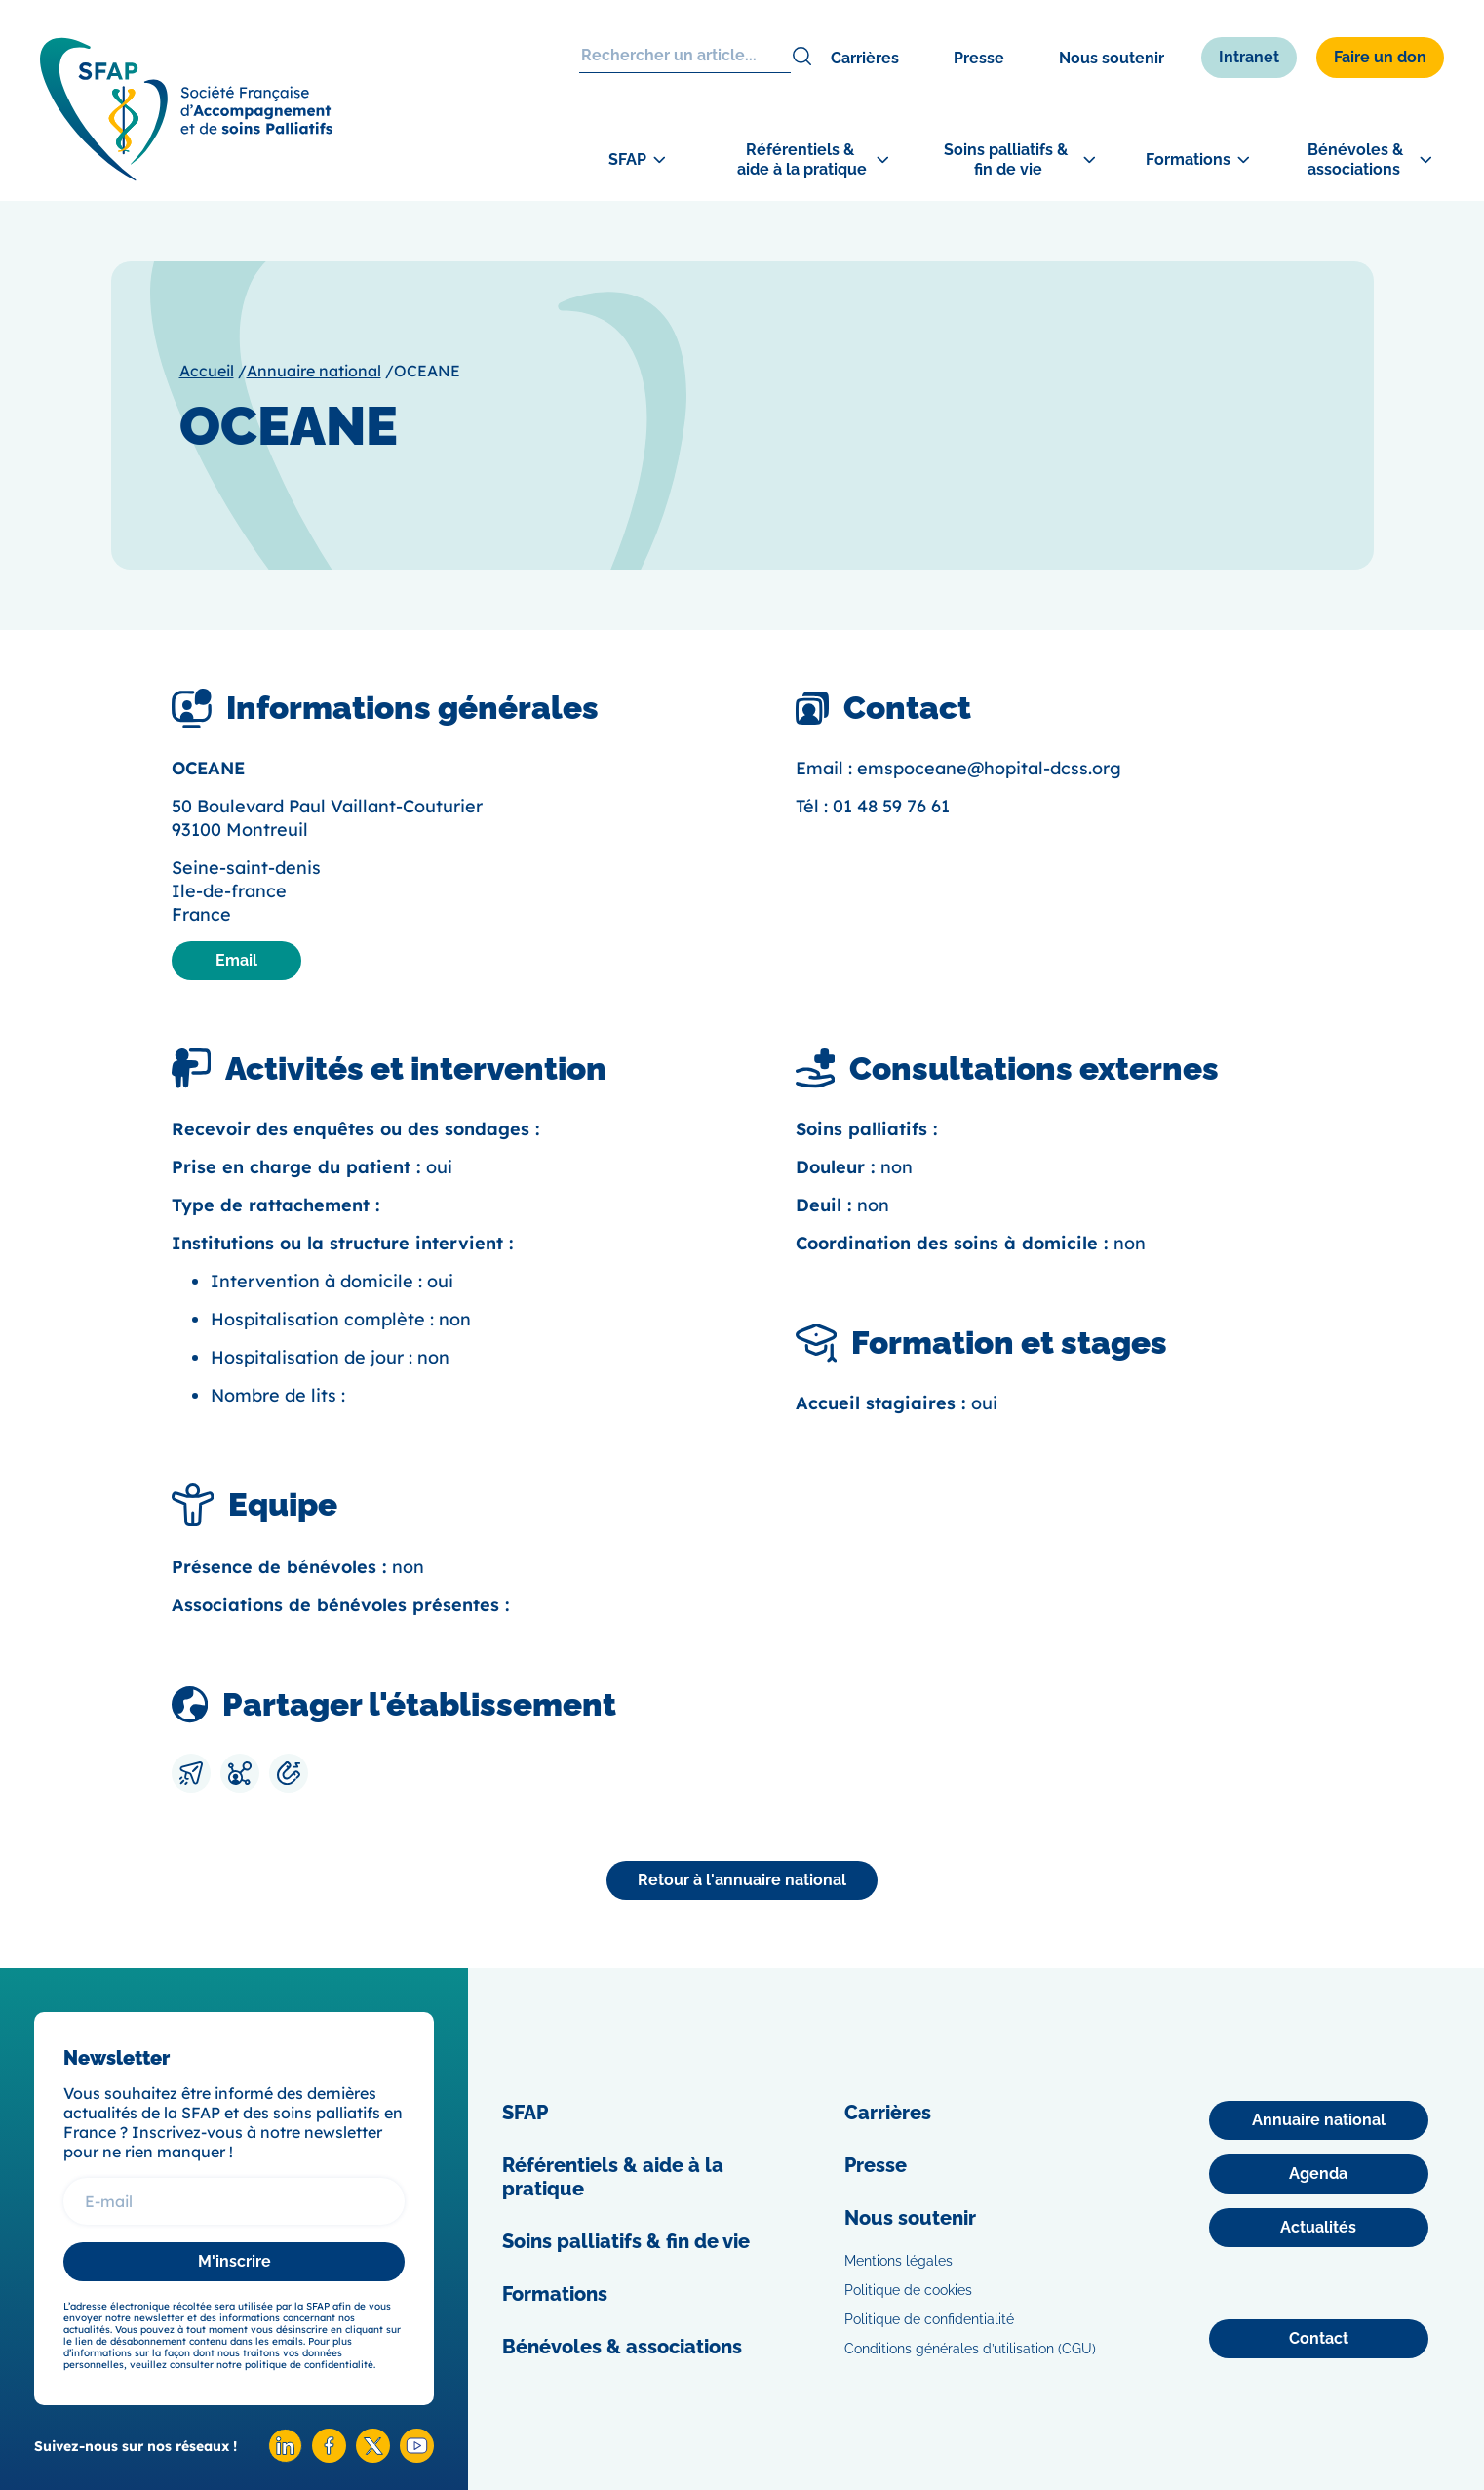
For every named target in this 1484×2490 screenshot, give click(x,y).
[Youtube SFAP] (417, 2457)
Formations (554, 2294)
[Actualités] (1318, 2227)
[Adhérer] (1413, 639)
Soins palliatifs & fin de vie (626, 2241)
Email (236, 960)
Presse (979, 58)
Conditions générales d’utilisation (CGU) (970, 2348)
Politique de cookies (908, 2290)
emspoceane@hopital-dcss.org (989, 768)
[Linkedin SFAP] (285, 2457)
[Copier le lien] (288, 1773)
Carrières (865, 58)
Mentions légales (898, 2261)
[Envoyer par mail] (191, 1773)
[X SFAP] (373, 2457)
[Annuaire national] (742, 1880)
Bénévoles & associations (622, 2346)
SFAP (525, 2112)
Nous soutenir (1111, 58)
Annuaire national (314, 370)
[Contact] (1318, 2338)
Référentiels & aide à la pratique (612, 2177)
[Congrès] (1413, 530)
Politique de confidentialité (929, 2319)
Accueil (206, 370)
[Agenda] (1318, 2174)
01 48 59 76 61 (891, 806)
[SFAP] (186, 175)
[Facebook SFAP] (329, 2457)
